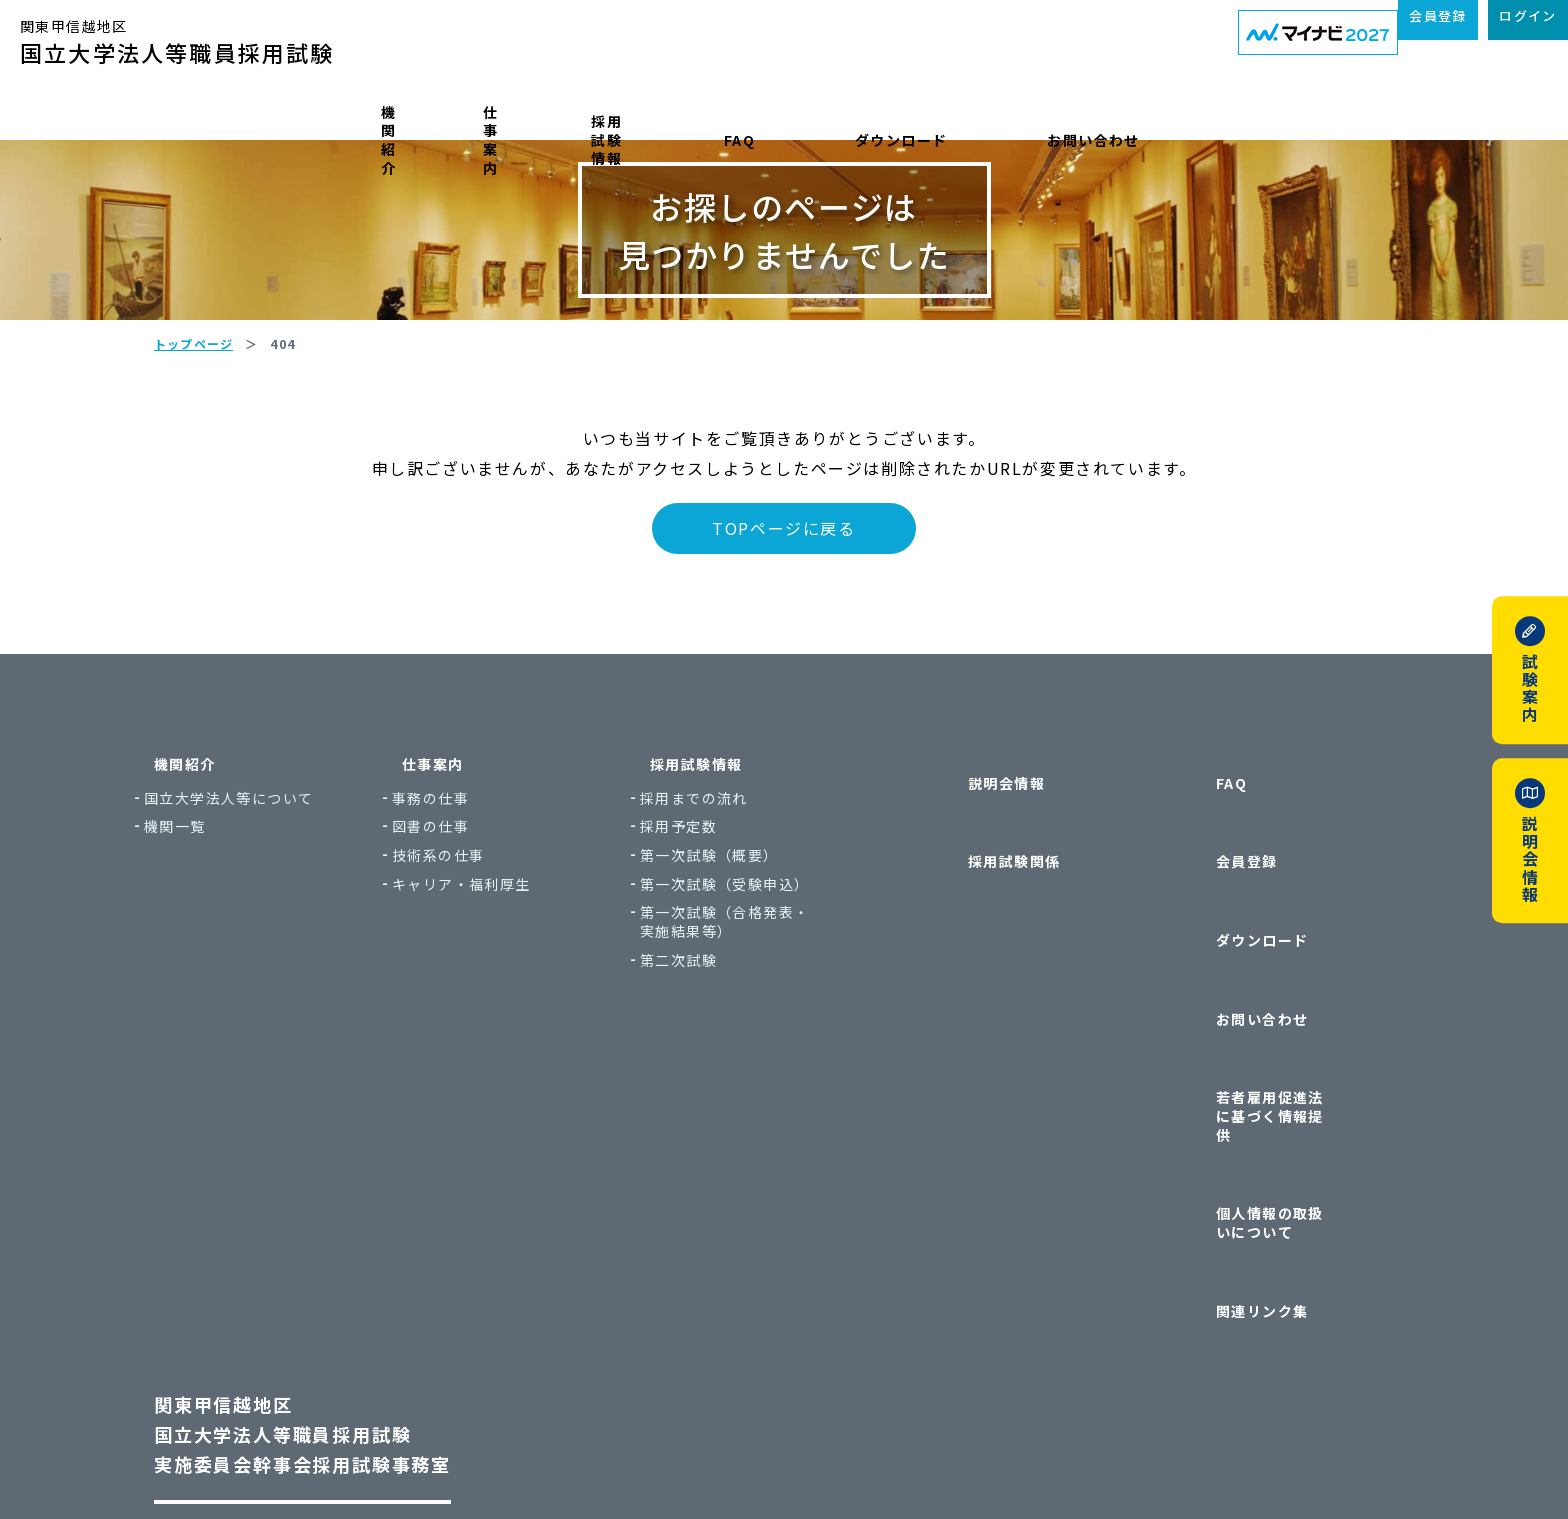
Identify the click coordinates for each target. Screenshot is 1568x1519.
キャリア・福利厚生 (521, 1004)
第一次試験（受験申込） (784, 1004)
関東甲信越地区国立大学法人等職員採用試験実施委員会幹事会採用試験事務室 (342, 1237)
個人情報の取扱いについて (1278, 1095)
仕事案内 (502, 112)
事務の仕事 (490, 918)
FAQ (850, 112)
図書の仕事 (490, 946)
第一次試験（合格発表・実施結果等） (784, 1041)
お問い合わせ (1215, 112)
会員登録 (1217, 921)
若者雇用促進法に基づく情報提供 (1278, 1046)
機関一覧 (235, 946)
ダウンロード (1016, 112)
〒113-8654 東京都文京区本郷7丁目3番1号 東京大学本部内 (391, 1343)
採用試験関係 (984, 921)
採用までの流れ (754, 918)
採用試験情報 (684, 112)
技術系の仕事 (498, 975)
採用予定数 (738, 946)
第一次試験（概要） (769, 975)
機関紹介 (336, 112)
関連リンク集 (1232, 1133)
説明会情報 (976, 883)
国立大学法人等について (288, 918)
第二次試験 (738, 1080)
